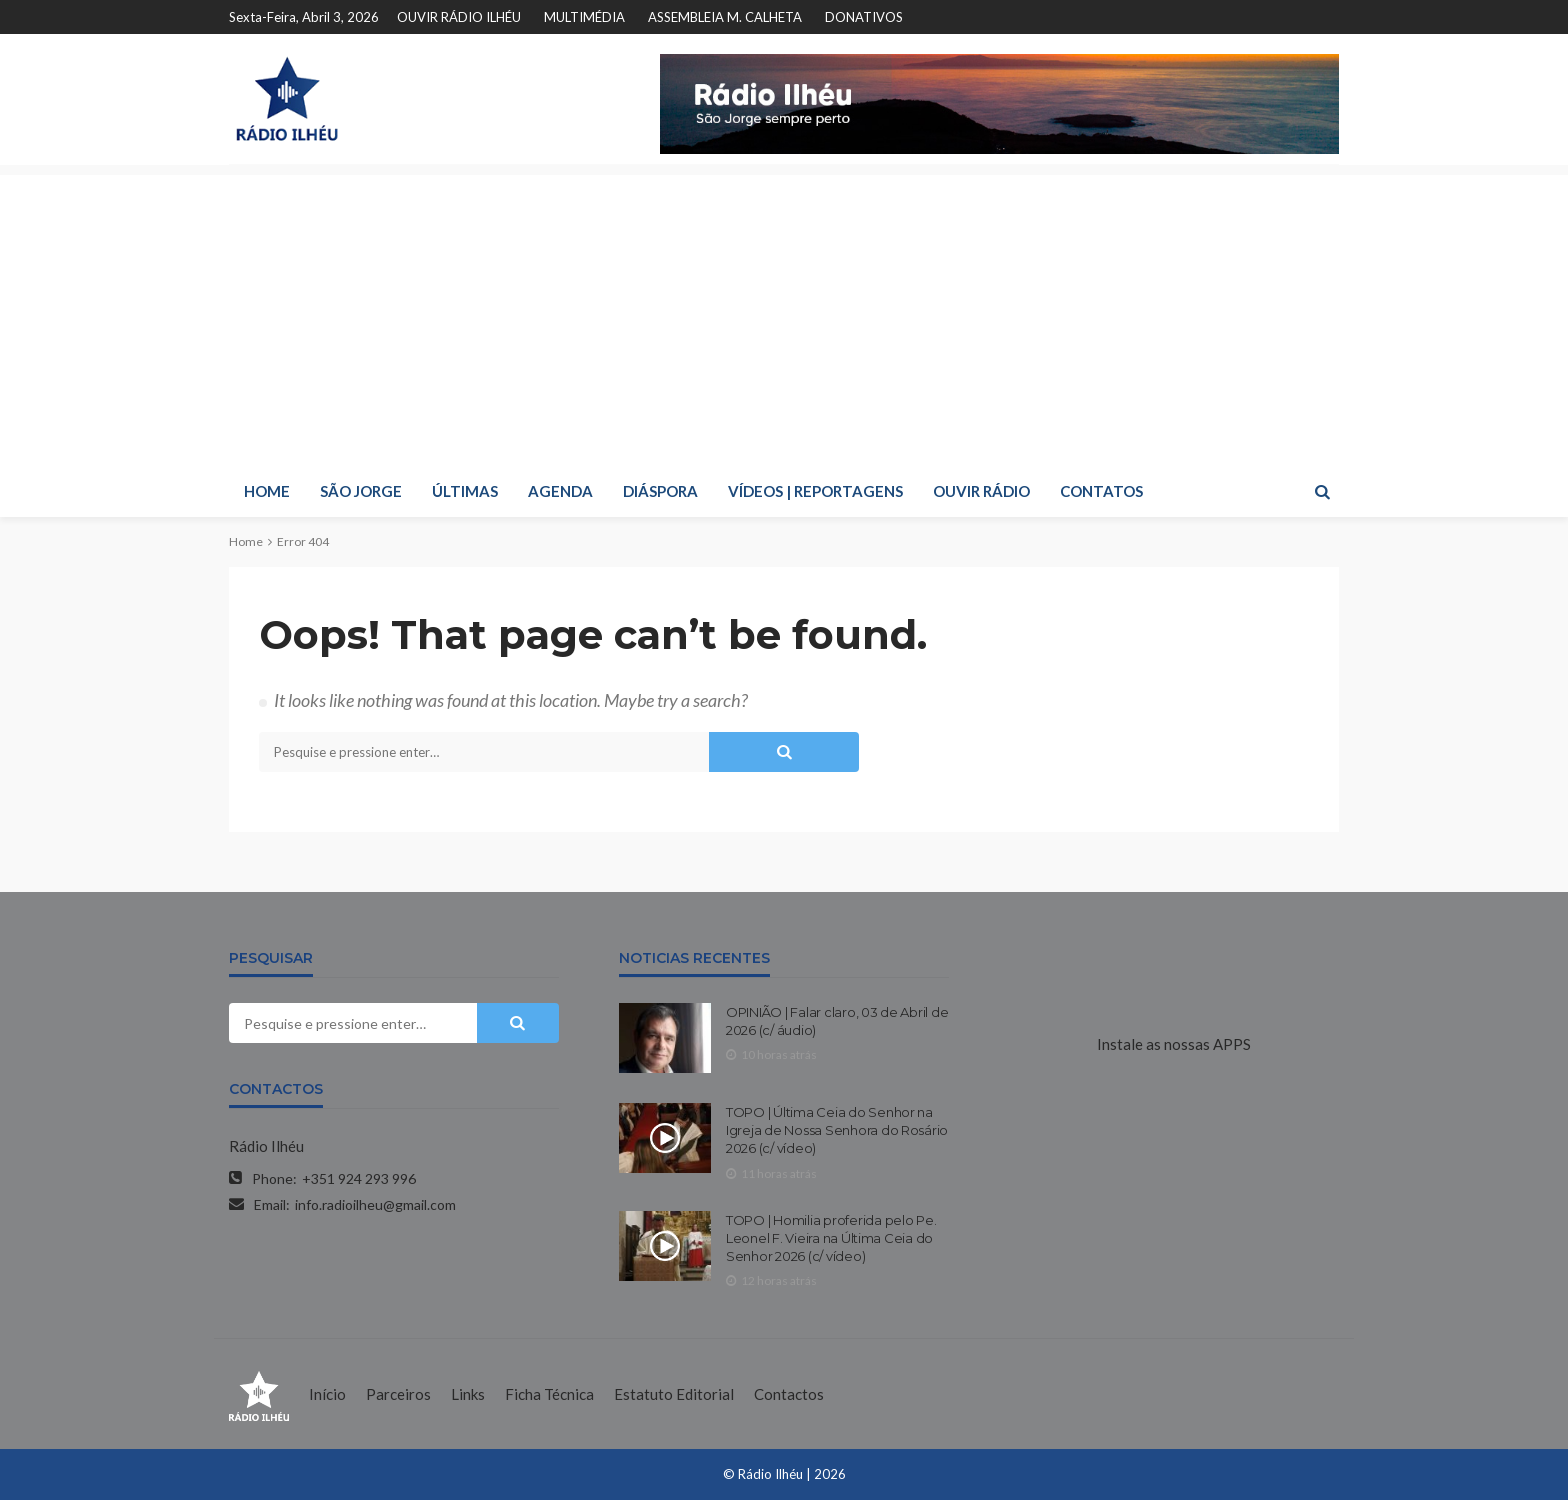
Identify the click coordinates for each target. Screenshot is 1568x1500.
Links (468, 1394)
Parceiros (398, 1394)
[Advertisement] (784, 315)
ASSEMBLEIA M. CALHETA (725, 17)
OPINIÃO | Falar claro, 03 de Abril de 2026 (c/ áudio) (837, 1021)
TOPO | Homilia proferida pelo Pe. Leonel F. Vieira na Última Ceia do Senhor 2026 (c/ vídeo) (831, 1238)
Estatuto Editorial (674, 1394)
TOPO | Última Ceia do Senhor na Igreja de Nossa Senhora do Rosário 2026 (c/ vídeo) (837, 1130)
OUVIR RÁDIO (981, 491)
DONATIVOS (864, 17)
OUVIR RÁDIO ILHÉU (459, 17)
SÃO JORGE (361, 491)
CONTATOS (1101, 491)
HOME (267, 491)
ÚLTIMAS (465, 491)
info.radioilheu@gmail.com (375, 1204)
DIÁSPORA (660, 491)
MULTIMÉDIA (584, 17)
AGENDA (560, 491)
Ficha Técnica (549, 1394)
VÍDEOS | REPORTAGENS (815, 491)
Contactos (789, 1394)
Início (327, 1394)
